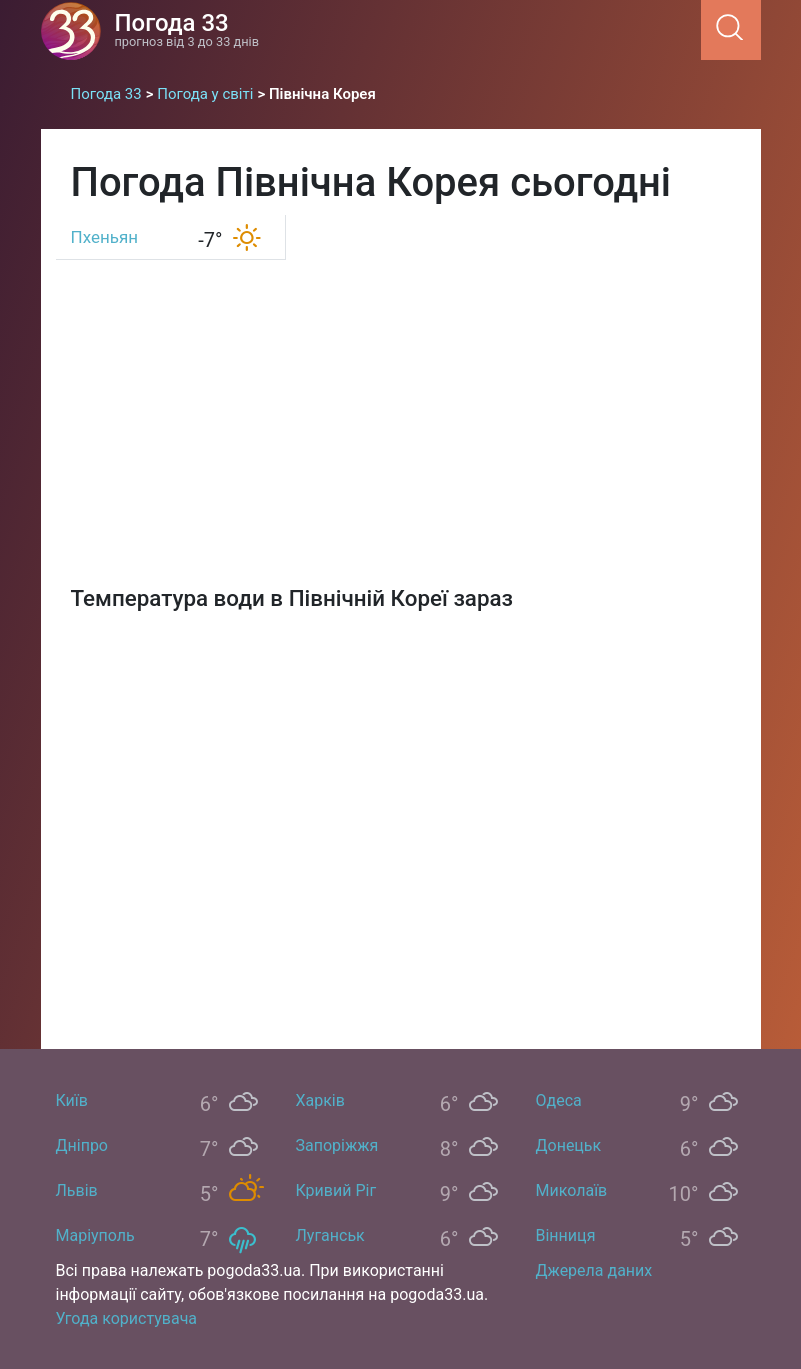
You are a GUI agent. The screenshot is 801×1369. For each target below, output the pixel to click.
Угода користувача (127, 1318)
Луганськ (330, 1235)
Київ (72, 1100)
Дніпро (82, 1145)
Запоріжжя (337, 1145)
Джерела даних (594, 1270)
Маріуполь (95, 1235)
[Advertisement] (401, 415)
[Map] (401, 819)
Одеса (559, 1100)
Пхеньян (105, 237)
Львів (77, 1190)
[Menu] (695, 28)
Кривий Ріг (336, 1190)
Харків (320, 1100)
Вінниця (566, 1235)
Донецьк (569, 1145)
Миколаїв (572, 1190)
